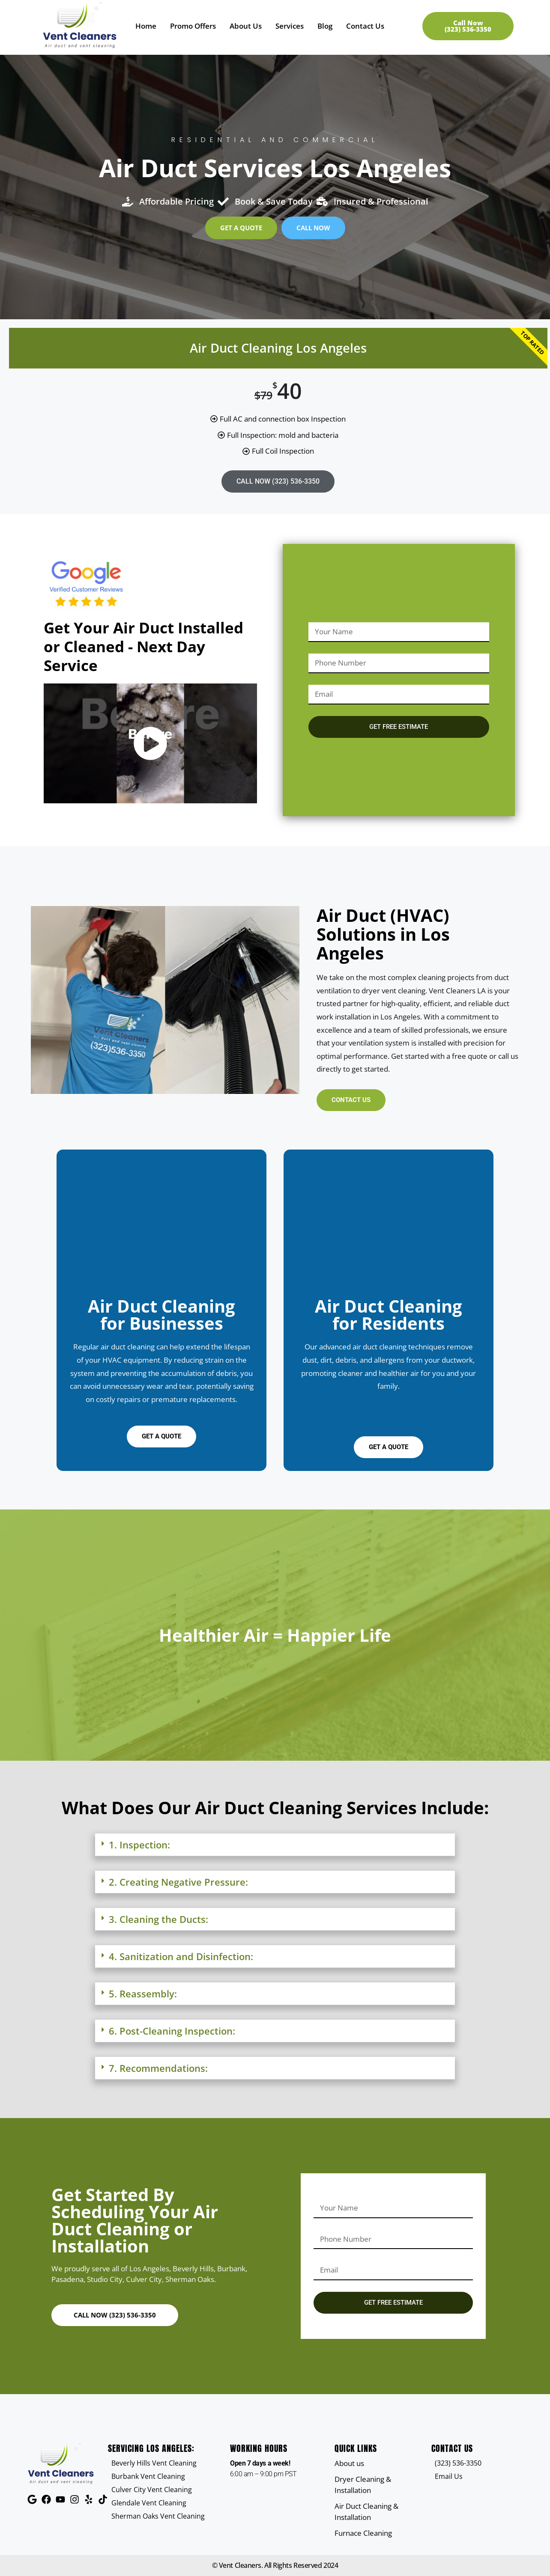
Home (145, 26)
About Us (246, 26)
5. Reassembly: (143, 1993)
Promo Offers (193, 26)
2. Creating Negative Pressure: (178, 1881)
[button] (275, 1844)
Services (289, 26)
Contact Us (365, 26)
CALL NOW (278, 481)
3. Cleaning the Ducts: (158, 1919)
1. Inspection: (139, 1844)
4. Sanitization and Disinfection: (181, 1956)
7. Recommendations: (158, 2068)
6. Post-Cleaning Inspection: (172, 2030)
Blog (324, 26)
